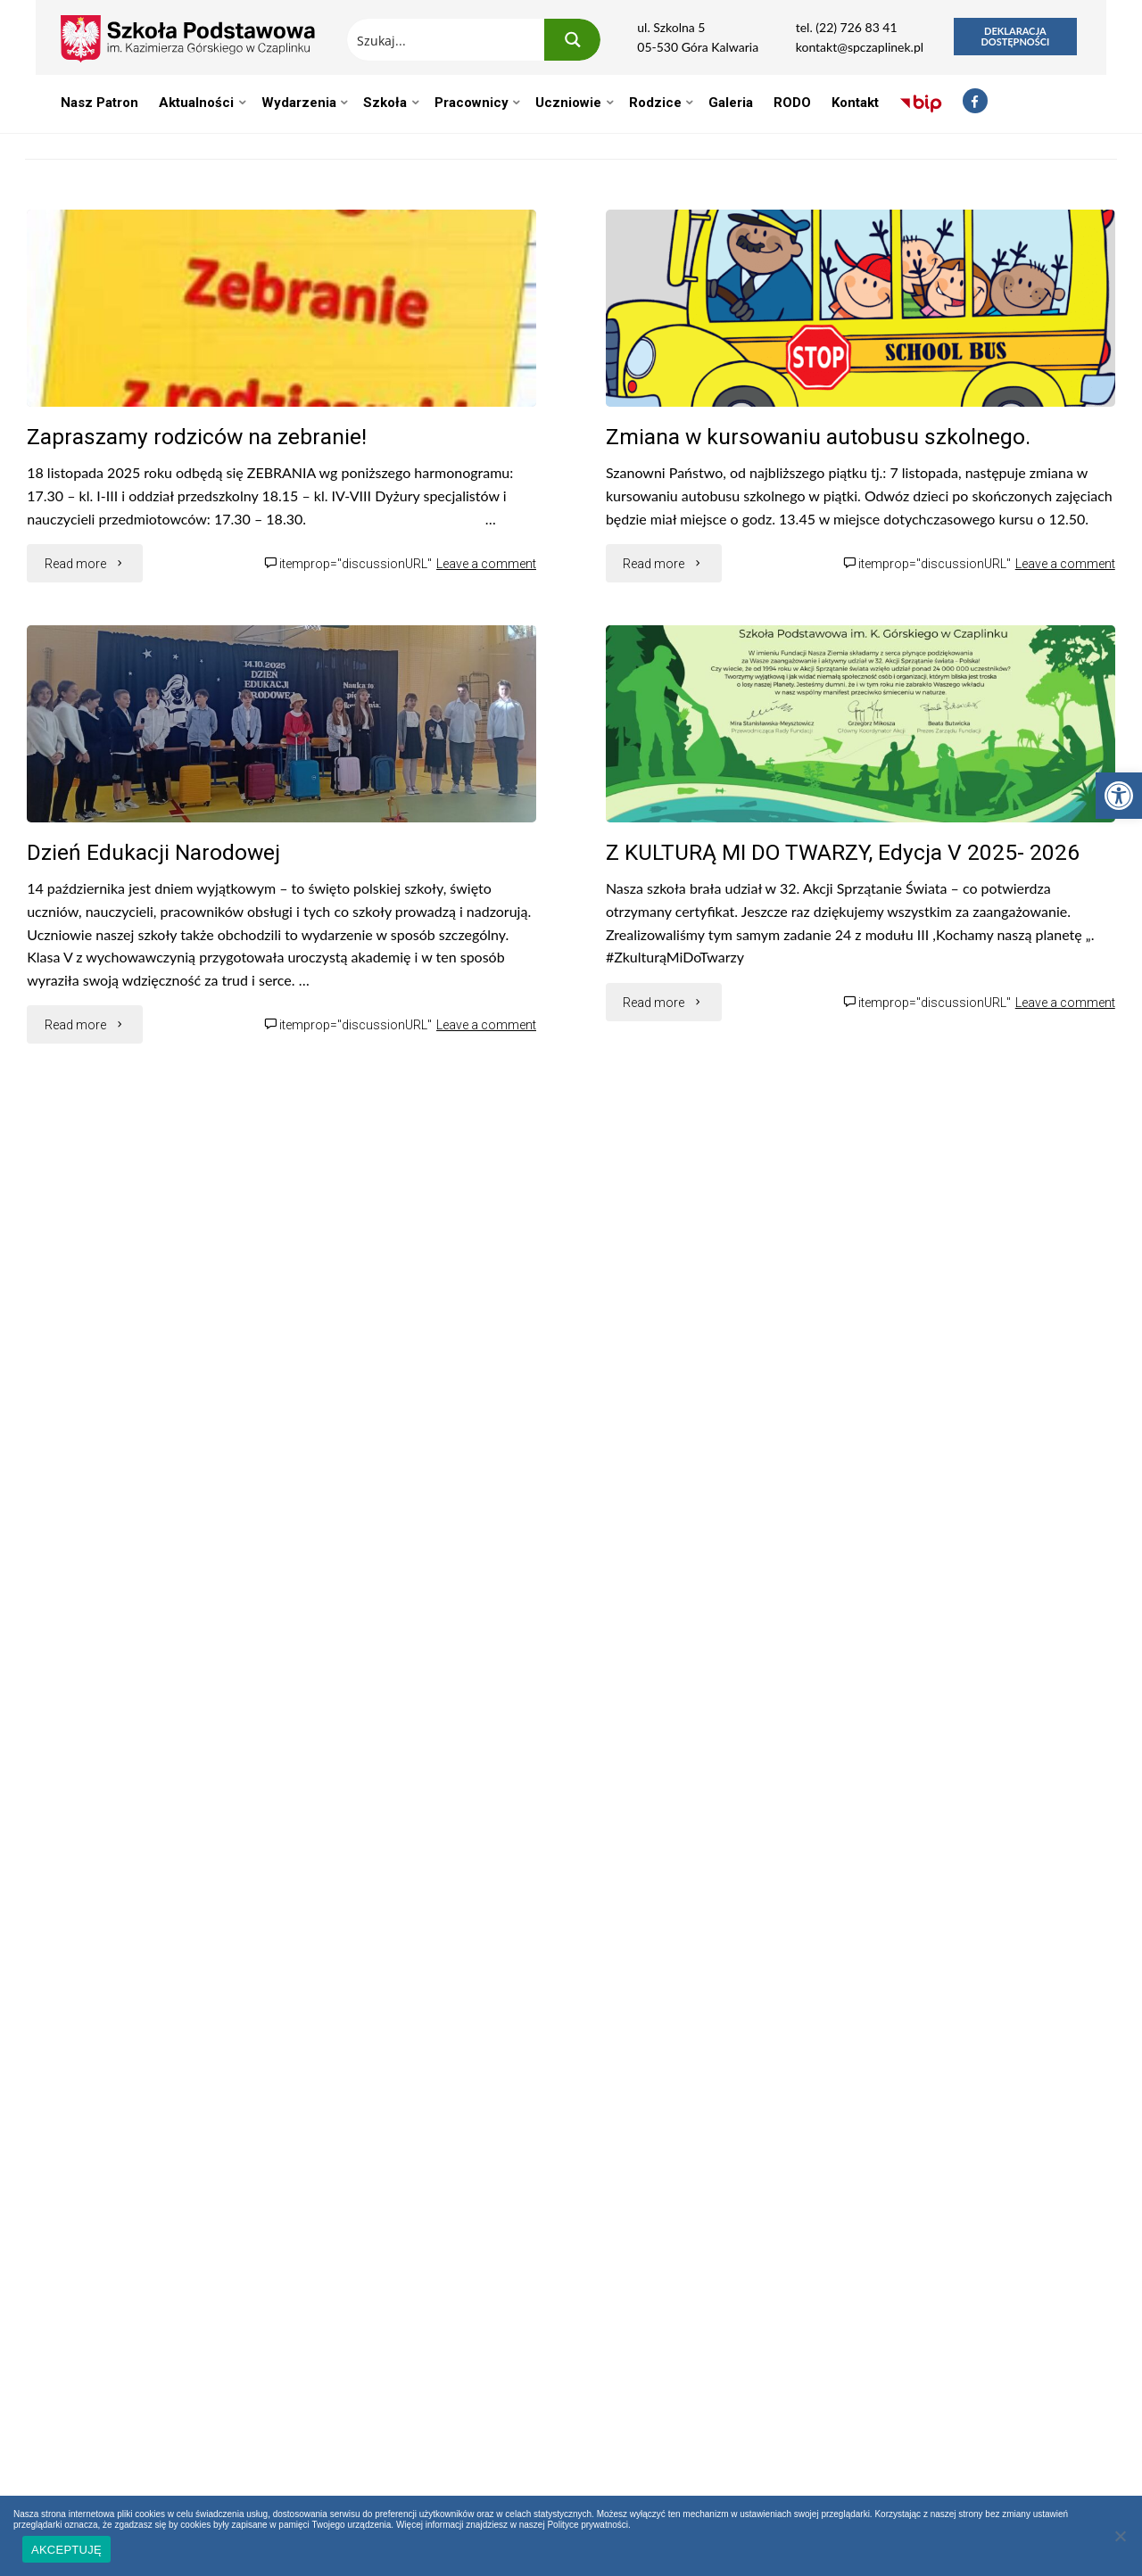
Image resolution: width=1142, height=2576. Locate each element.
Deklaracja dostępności (1015, 36)
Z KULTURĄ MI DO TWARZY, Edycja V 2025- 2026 (843, 852)
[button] (1119, 795)
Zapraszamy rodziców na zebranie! (197, 437)
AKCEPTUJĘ (66, 2549)
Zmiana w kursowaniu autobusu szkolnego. (818, 437)
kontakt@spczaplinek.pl (859, 46)
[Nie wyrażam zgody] (1120, 2536)
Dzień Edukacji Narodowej (153, 852)
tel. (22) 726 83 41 (847, 27)
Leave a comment (486, 564)
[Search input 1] (446, 40)
